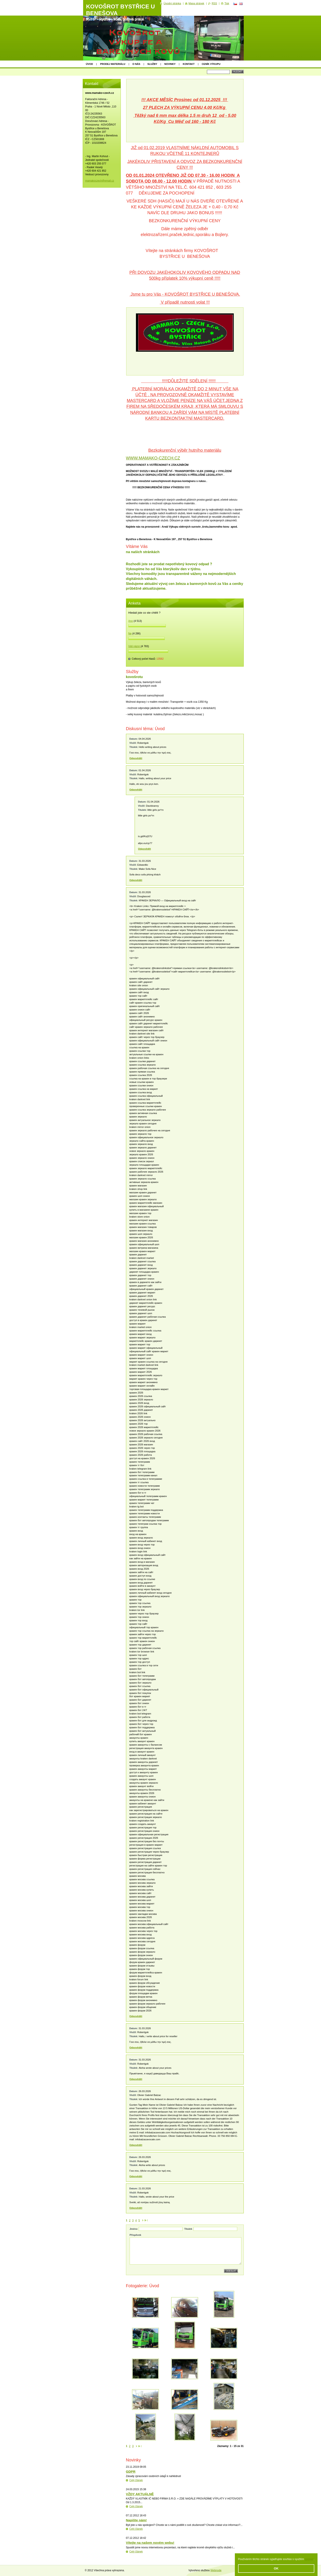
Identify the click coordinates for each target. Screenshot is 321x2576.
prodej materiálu (112, 64)
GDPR (130, 2471)
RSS (214, 3)
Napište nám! (136, 2520)
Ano (130, 620)
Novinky (170, 64)
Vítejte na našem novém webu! (150, 2542)
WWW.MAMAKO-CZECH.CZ (153, 458)
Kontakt (189, 64)
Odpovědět (135, 758)
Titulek (188, 2229)
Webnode (215, 2570)
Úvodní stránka (172, 3)
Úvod (89, 64)
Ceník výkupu (211, 64)
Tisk (226, 3)
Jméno (134, 2229)
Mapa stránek (196, 3)
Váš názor (134, 646)
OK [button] (276, 2568)
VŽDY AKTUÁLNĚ (140, 2494)
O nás (136, 64)
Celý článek (136, 2480)
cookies (309, 2559)
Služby (152, 64)
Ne (130, 633)
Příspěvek (135, 2235)
